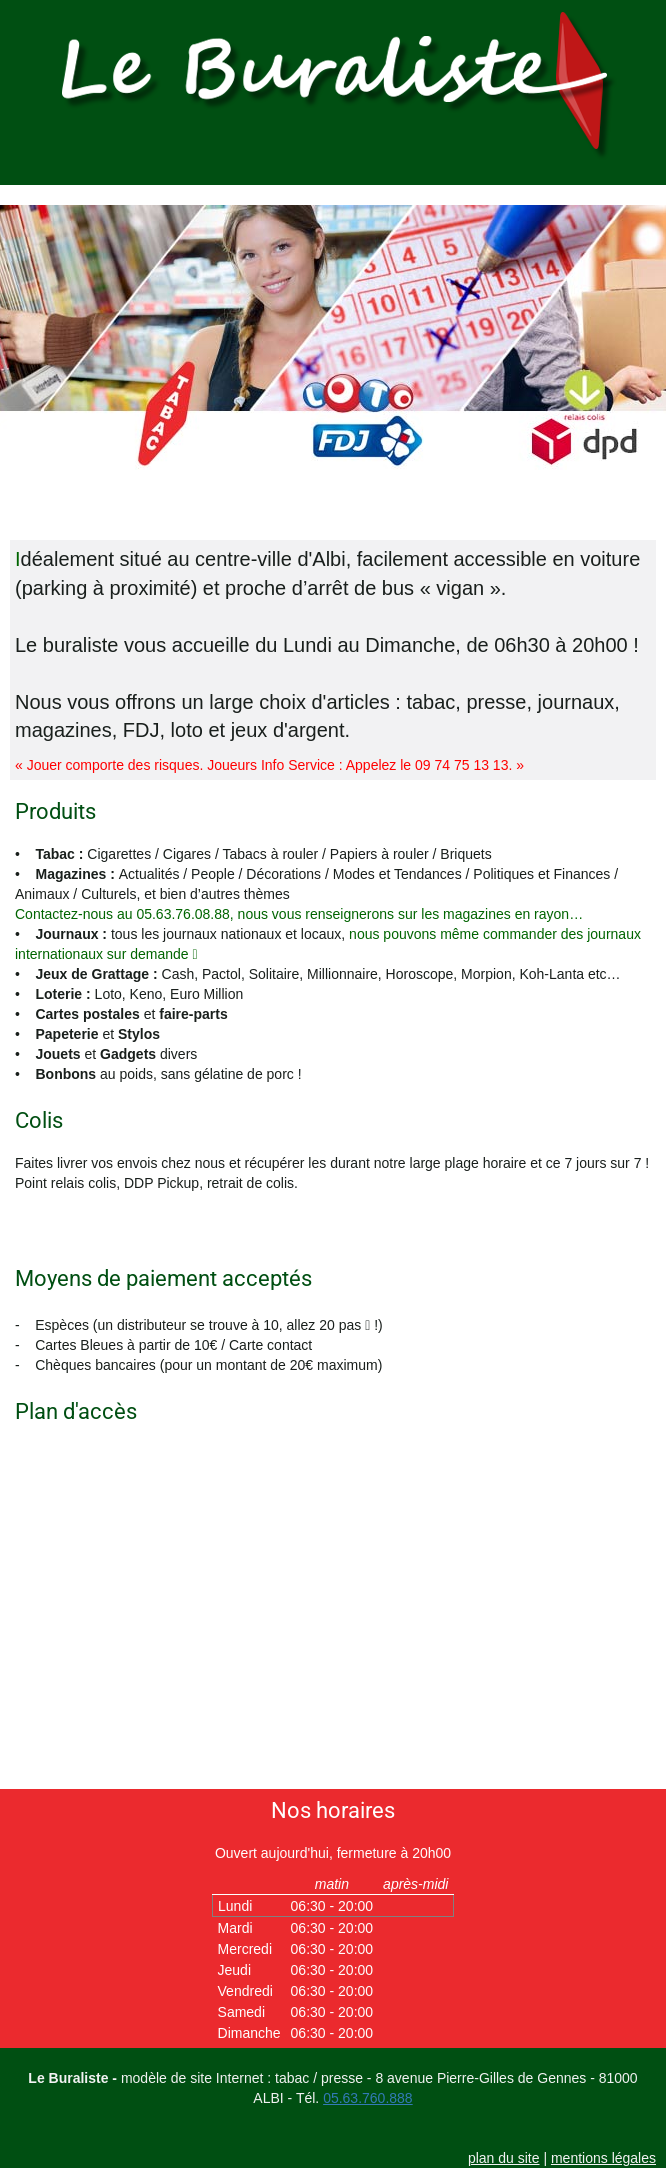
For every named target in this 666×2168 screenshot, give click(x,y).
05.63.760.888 (368, 2098)
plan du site (504, 2158)
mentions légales (603, 2158)
